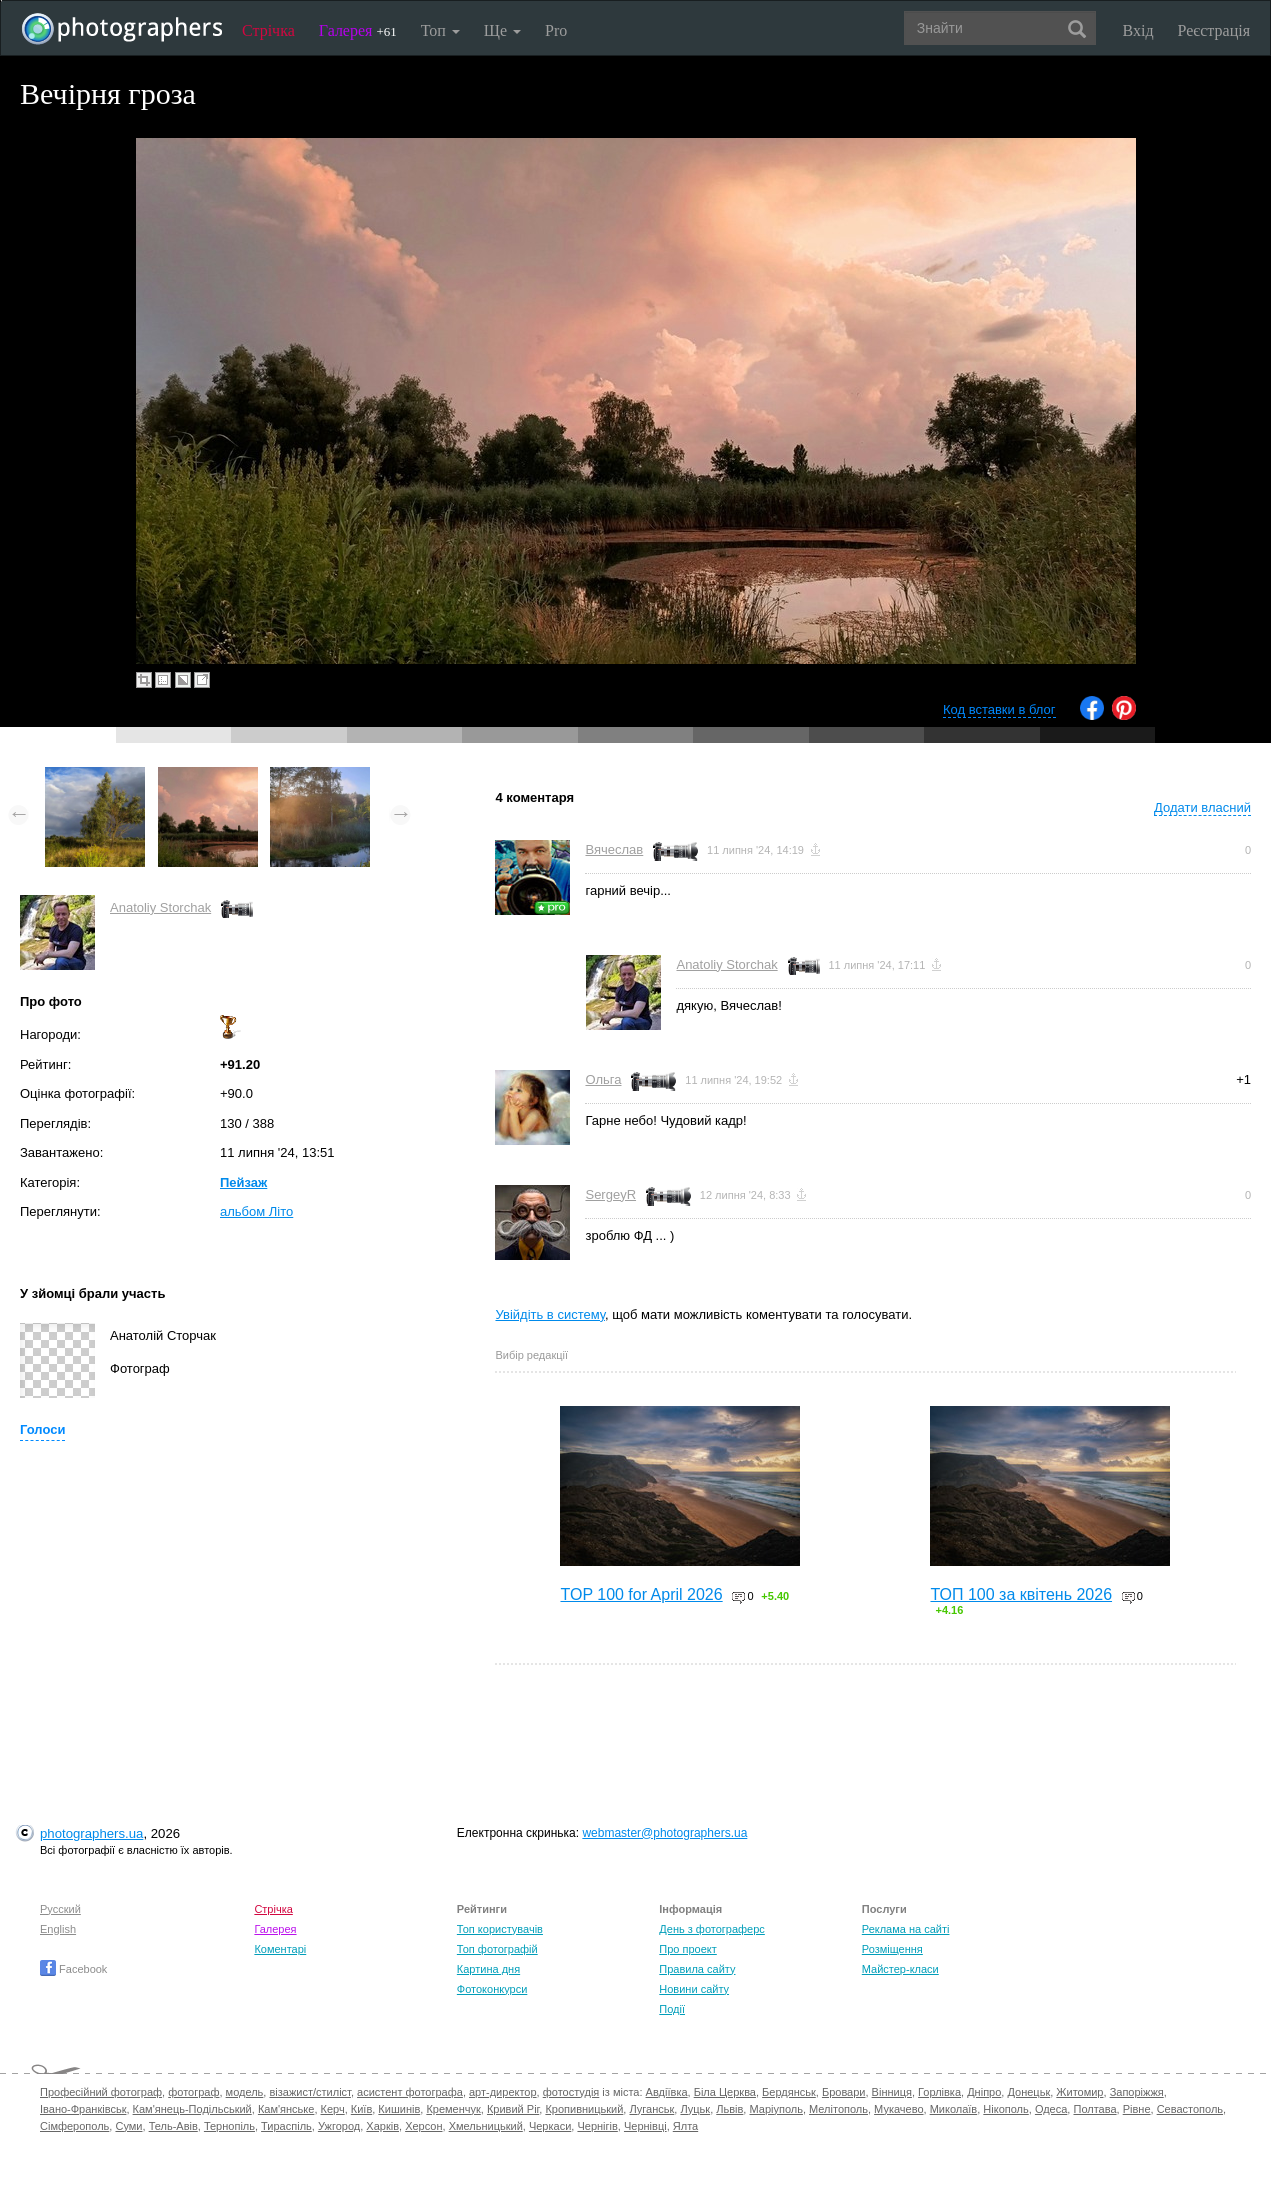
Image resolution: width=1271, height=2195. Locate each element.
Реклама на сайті (906, 1929)
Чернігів (597, 2126)
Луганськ (651, 2109)
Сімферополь (74, 2126)
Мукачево (898, 2109)
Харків (382, 2126)
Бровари (844, 2092)
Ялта (685, 2126)
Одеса (1051, 2109)
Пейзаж (243, 1182)
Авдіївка (667, 2092)
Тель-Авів (173, 2126)
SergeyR (610, 1194)
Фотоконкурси (492, 1989)
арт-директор (503, 2092)
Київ (361, 2109)
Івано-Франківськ (83, 2109)
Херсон (423, 2126)
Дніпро (984, 2092)
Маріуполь (775, 2109)
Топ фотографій (497, 1949)
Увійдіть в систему (550, 1314)
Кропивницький (584, 2109)
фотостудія (571, 2092)
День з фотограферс (712, 1929)
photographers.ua (91, 1833)
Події (672, 2009)
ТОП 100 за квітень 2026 (1021, 1594)
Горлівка (939, 2092)
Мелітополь (838, 2109)
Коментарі (280, 1949)
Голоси (42, 1429)
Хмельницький (486, 2126)
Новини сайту (694, 1989)
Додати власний (1202, 807)
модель (245, 2092)
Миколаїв (954, 2109)
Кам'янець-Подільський (192, 2109)
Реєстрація (1214, 30)
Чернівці (645, 2126)
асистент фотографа (410, 2092)
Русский (60, 1909)
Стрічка (268, 30)
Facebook (73, 1969)
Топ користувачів (500, 1929)
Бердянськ (789, 2092)
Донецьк (1028, 2092)
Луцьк (695, 2109)
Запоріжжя (1137, 2092)
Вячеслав (614, 849)
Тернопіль (229, 2126)
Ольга (603, 1079)
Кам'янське (286, 2109)
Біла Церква (725, 2092)
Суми (128, 2126)
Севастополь (1190, 2109)
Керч (333, 2109)
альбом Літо (256, 1211)
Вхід (1138, 30)
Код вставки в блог (999, 709)
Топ (440, 30)
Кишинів (399, 2109)
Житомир (1079, 2092)
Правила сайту (697, 1969)
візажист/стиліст (309, 2092)
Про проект (687, 1949)
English (58, 1929)
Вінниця (892, 2092)
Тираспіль (286, 2126)
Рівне (1137, 2109)
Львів (729, 2109)
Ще (502, 30)
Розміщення (892, 1949)
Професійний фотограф (101, 2092)
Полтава (1094, 2109)
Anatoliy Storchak (160, 907)
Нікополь (1005, 2109)
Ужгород (339, 2126)
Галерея (358, 30)
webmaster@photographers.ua (664, 1833)
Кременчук (453, 2109)
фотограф (193, 2092)
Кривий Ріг (513, 2109)
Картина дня (488, 1969)
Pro (556, 30)
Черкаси (550, 2126)
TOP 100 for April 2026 (641, 1594)
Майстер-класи (900, 1969)
